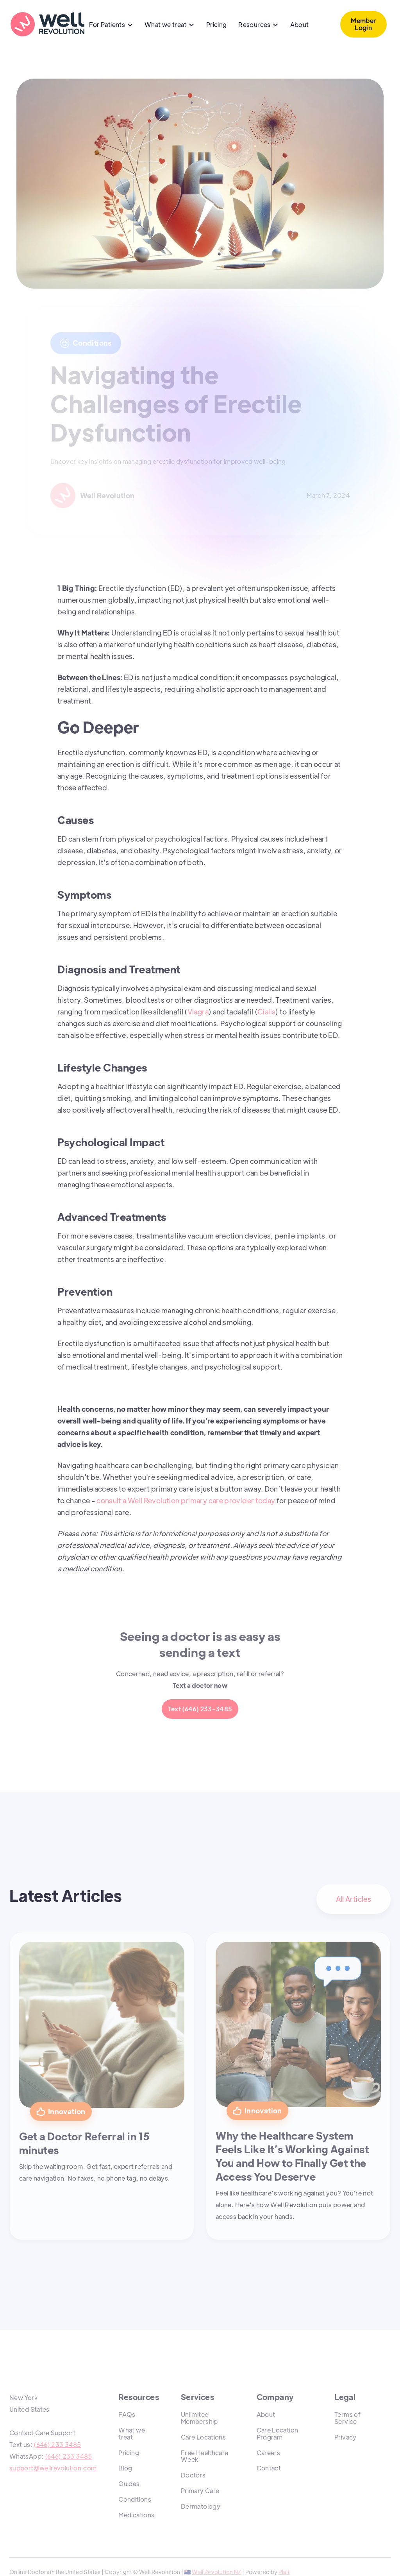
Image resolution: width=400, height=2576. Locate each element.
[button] (111, 25)
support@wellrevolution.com (52, 2468)
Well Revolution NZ (216, 2571)
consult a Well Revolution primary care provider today (185, 1500)
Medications (136, 2515)
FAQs (126, 2414)
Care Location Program (277, 2433)
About (299, 24)
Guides (128, 2483)
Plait (284, 2571)
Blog (125, 2468)
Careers (268, 2453)
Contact (269, 2468)
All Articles (353, 1898)
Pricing (216, 24)
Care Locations (203, 2437)
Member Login (363, 24)
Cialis (266, 1011)
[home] (47, 24)
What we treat (131, 2433)
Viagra (198, 1011)
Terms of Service (347, 2417)
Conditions (134, 2499)
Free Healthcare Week (204, 2456)
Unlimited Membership (199, 2417)
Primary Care (200, 2490)
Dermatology (200, 2506)
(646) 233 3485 (57, 2444)
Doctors (193, 2475)
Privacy (345, 2437)
